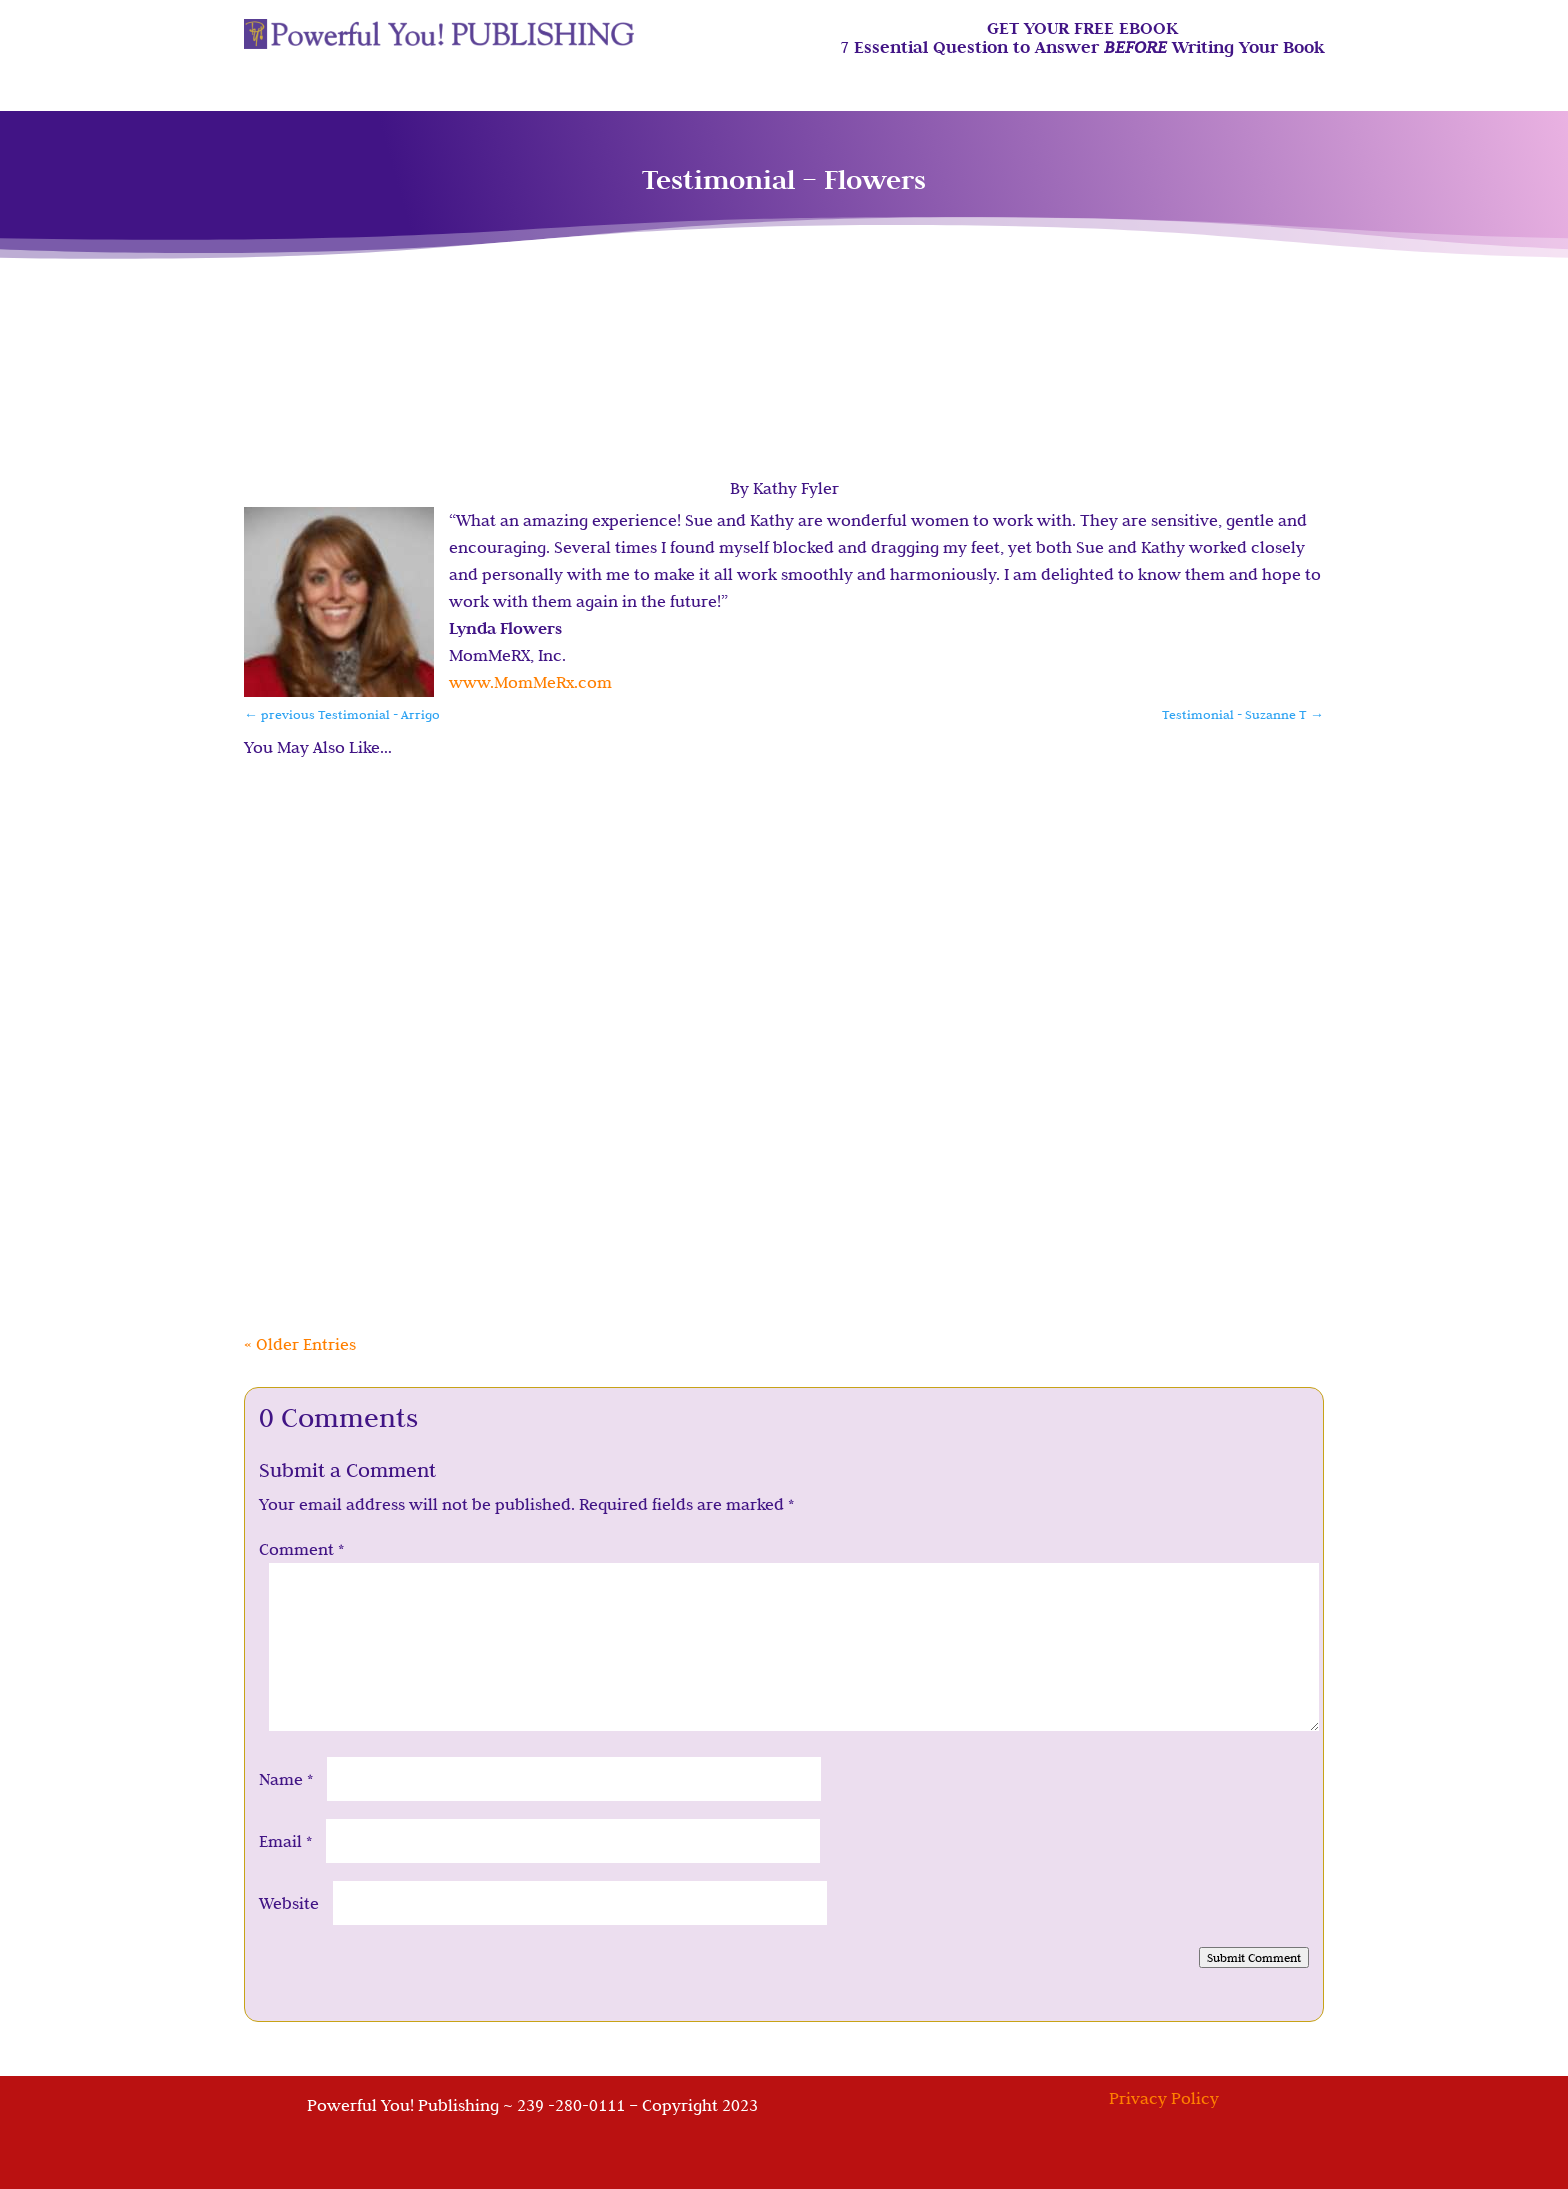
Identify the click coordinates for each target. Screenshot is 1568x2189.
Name (286, 1779)
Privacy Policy (1164, 2098)
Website (289, 1903)
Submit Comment (1254, 1957)
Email (285, 1841)
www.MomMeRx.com (530, 682)
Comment (301, 1549)
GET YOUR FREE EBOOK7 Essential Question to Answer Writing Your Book (1082, 38)
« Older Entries (300, 1344)
